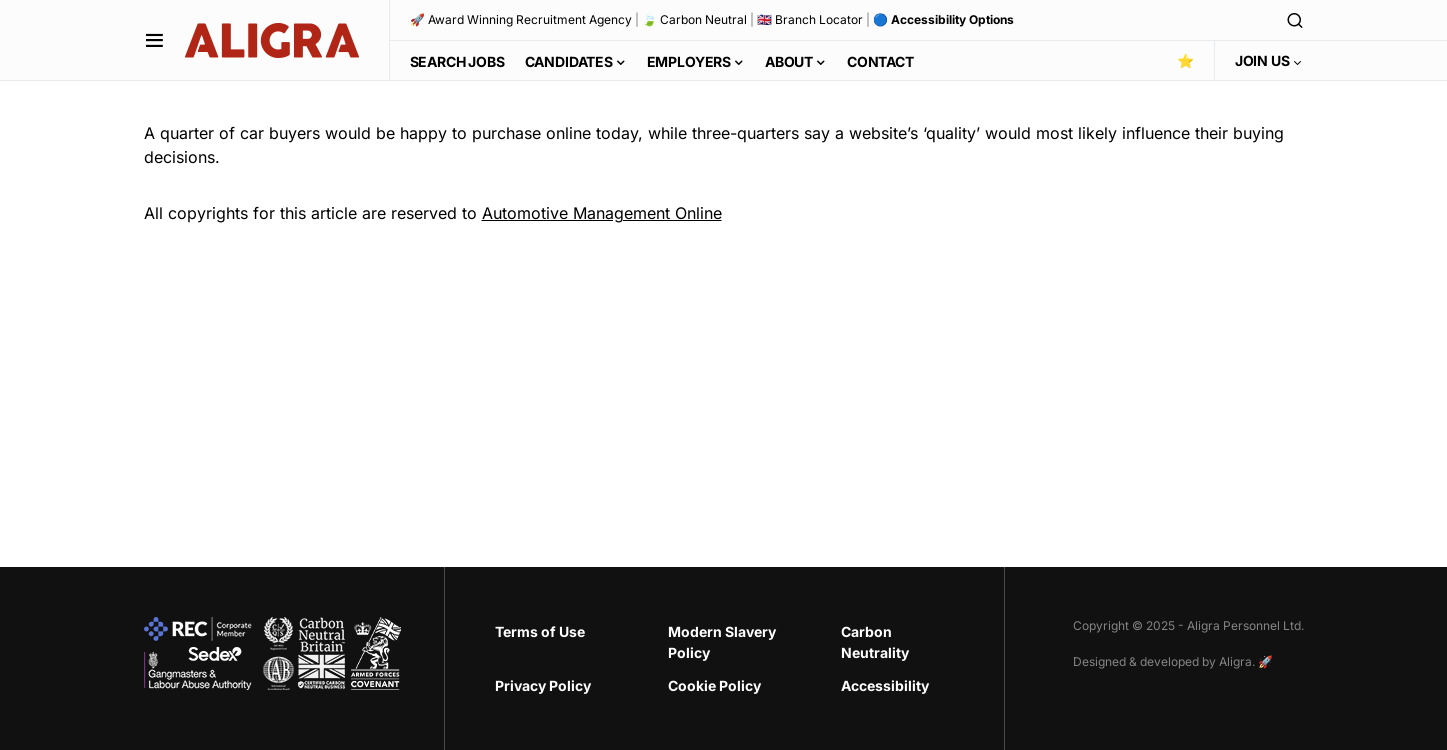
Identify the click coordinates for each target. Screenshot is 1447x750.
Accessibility (885, 685)
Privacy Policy (543, 685)
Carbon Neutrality (875, 642)
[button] (154, 40)
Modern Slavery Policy (722, 642)
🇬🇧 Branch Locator (810, 19)
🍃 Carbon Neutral (694, 19)
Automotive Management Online (602, 213)
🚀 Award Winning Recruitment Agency (521, 19)
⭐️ (1185, 60)
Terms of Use (540, 631)
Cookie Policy (714, 685)
